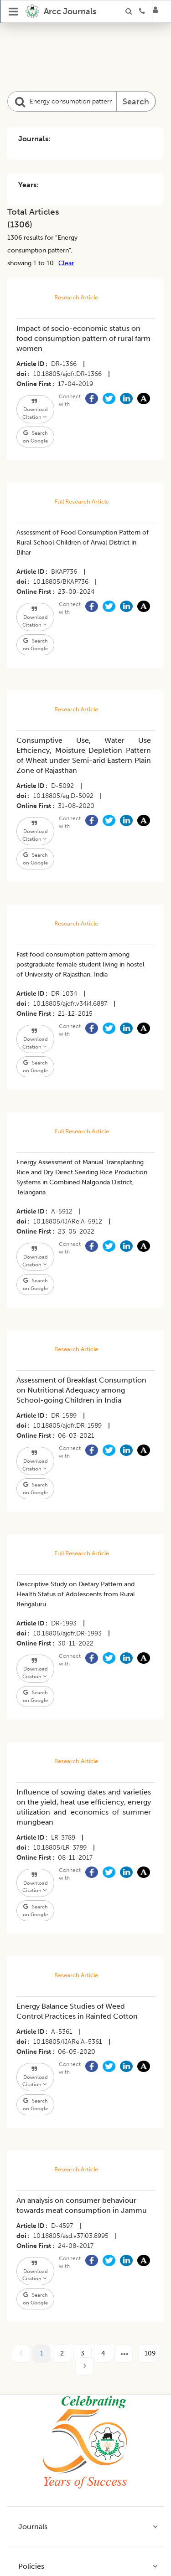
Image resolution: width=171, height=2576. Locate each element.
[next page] (123, 2354)
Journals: (34, 138)
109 (150, 2353)
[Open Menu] (13, 11)
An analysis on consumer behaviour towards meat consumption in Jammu (81, 2205)
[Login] (158, 11)
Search (136, 102)
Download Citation (35, 409)
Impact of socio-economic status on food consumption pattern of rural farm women (83, 338)
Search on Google (35, 437)
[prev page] (21, 2354)
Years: (28, 184)
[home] (61, 11)
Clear (66, 263)
